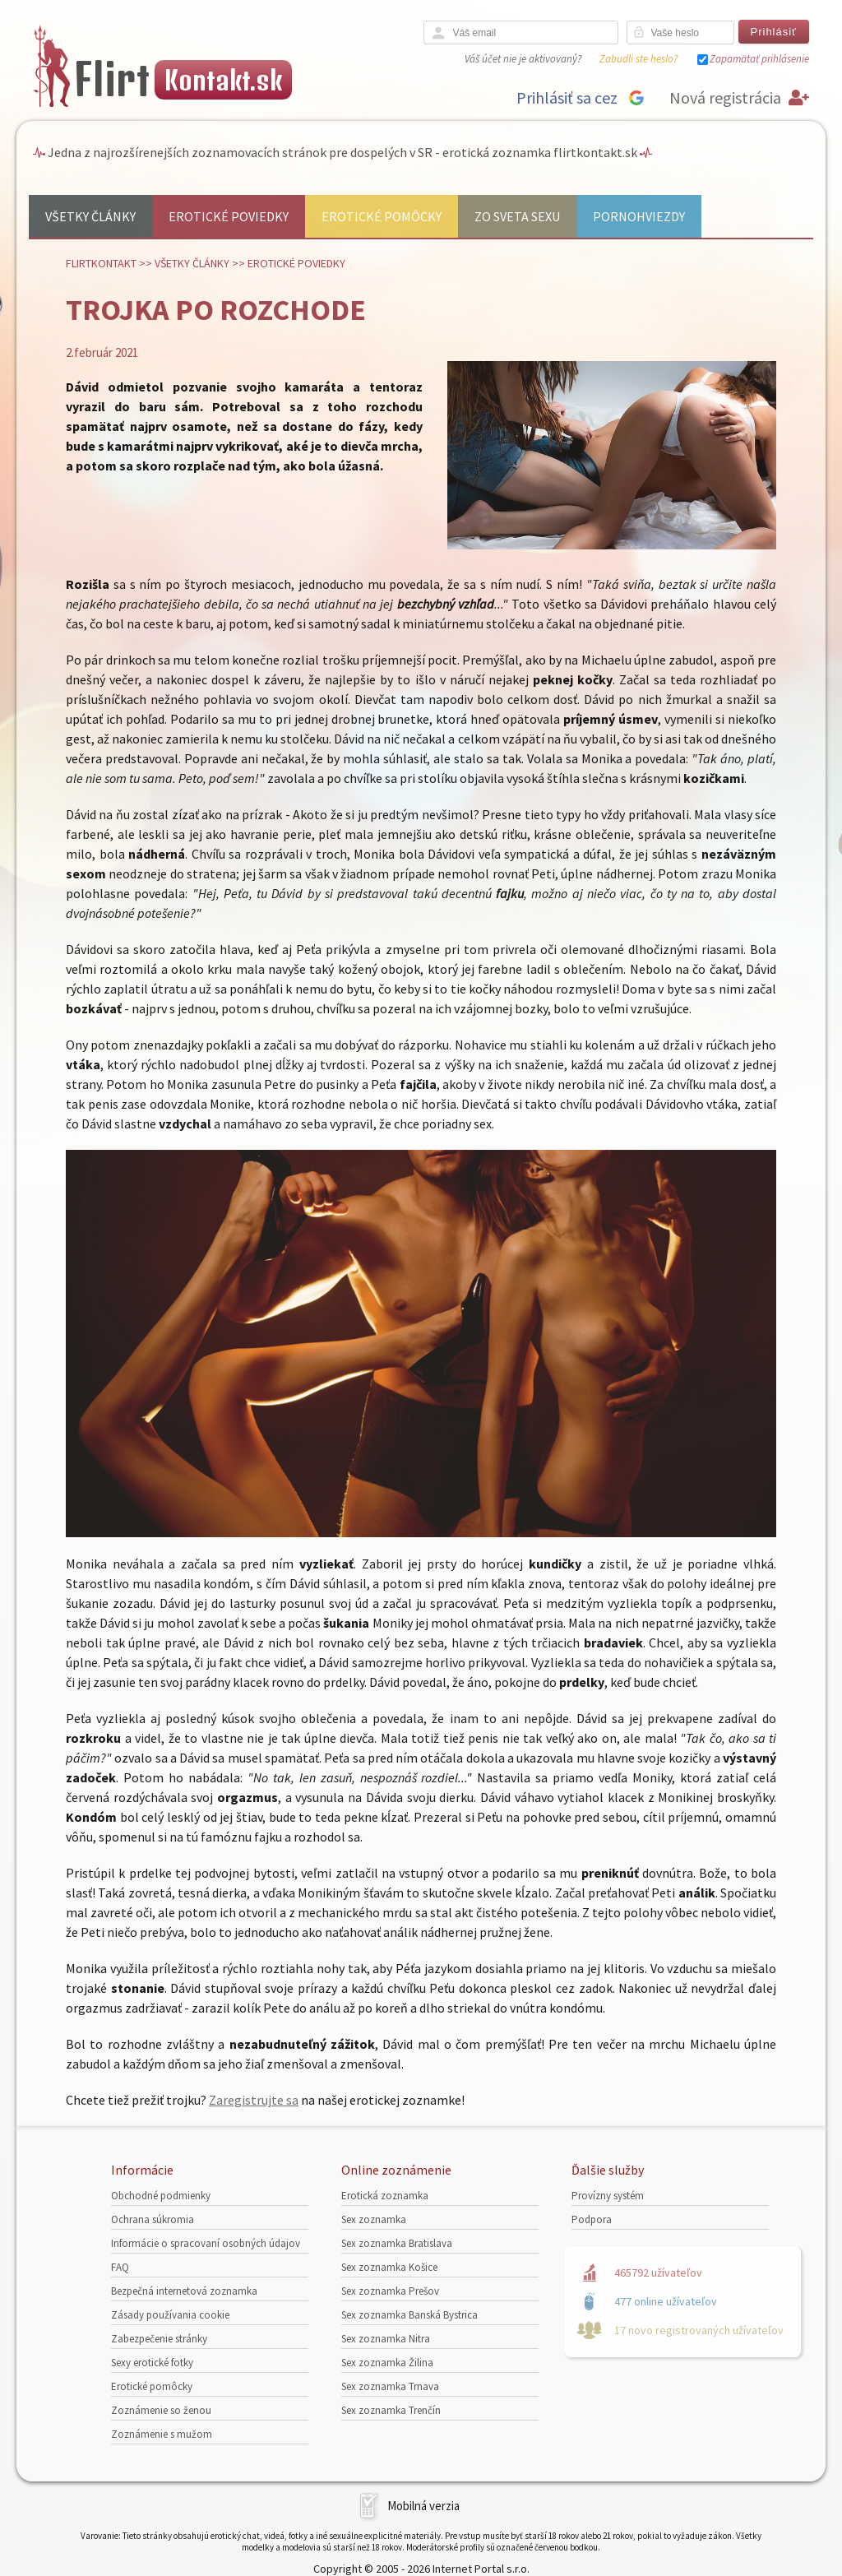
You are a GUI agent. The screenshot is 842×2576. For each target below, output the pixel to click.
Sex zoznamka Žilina (387, 2363)
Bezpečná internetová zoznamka (184, 2291)
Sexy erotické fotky (152, 2363)
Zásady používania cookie (170, 2315)
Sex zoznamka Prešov (390, 2291)
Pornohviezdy (639, 216)
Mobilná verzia (423, 2505)
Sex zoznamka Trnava (390, 2386)
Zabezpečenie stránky (159, 2339)
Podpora (591, 2219)
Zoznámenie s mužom (161, 2434)
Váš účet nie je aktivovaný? (523, 59)
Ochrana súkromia (152, 2219)
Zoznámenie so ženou (161, 2410)
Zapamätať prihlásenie (759, 59)
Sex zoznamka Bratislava (396, 2243)
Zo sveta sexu (517, 216)
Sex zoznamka (373, 2219)
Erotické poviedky (229, 216)
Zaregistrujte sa (253, 2100)
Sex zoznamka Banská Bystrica (409, 2315)
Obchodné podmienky (160, 2196)
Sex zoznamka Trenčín (391, 2410)
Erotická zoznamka (384, 2196)
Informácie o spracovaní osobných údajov (205, 2243)
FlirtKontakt (101, 263)
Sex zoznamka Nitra (385, 2339)
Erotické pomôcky (382, 216)
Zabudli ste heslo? (638, 59)
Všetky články (90, 216)
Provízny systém (607, 2196)
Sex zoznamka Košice (389, 2267)
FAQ (120, 2267)
